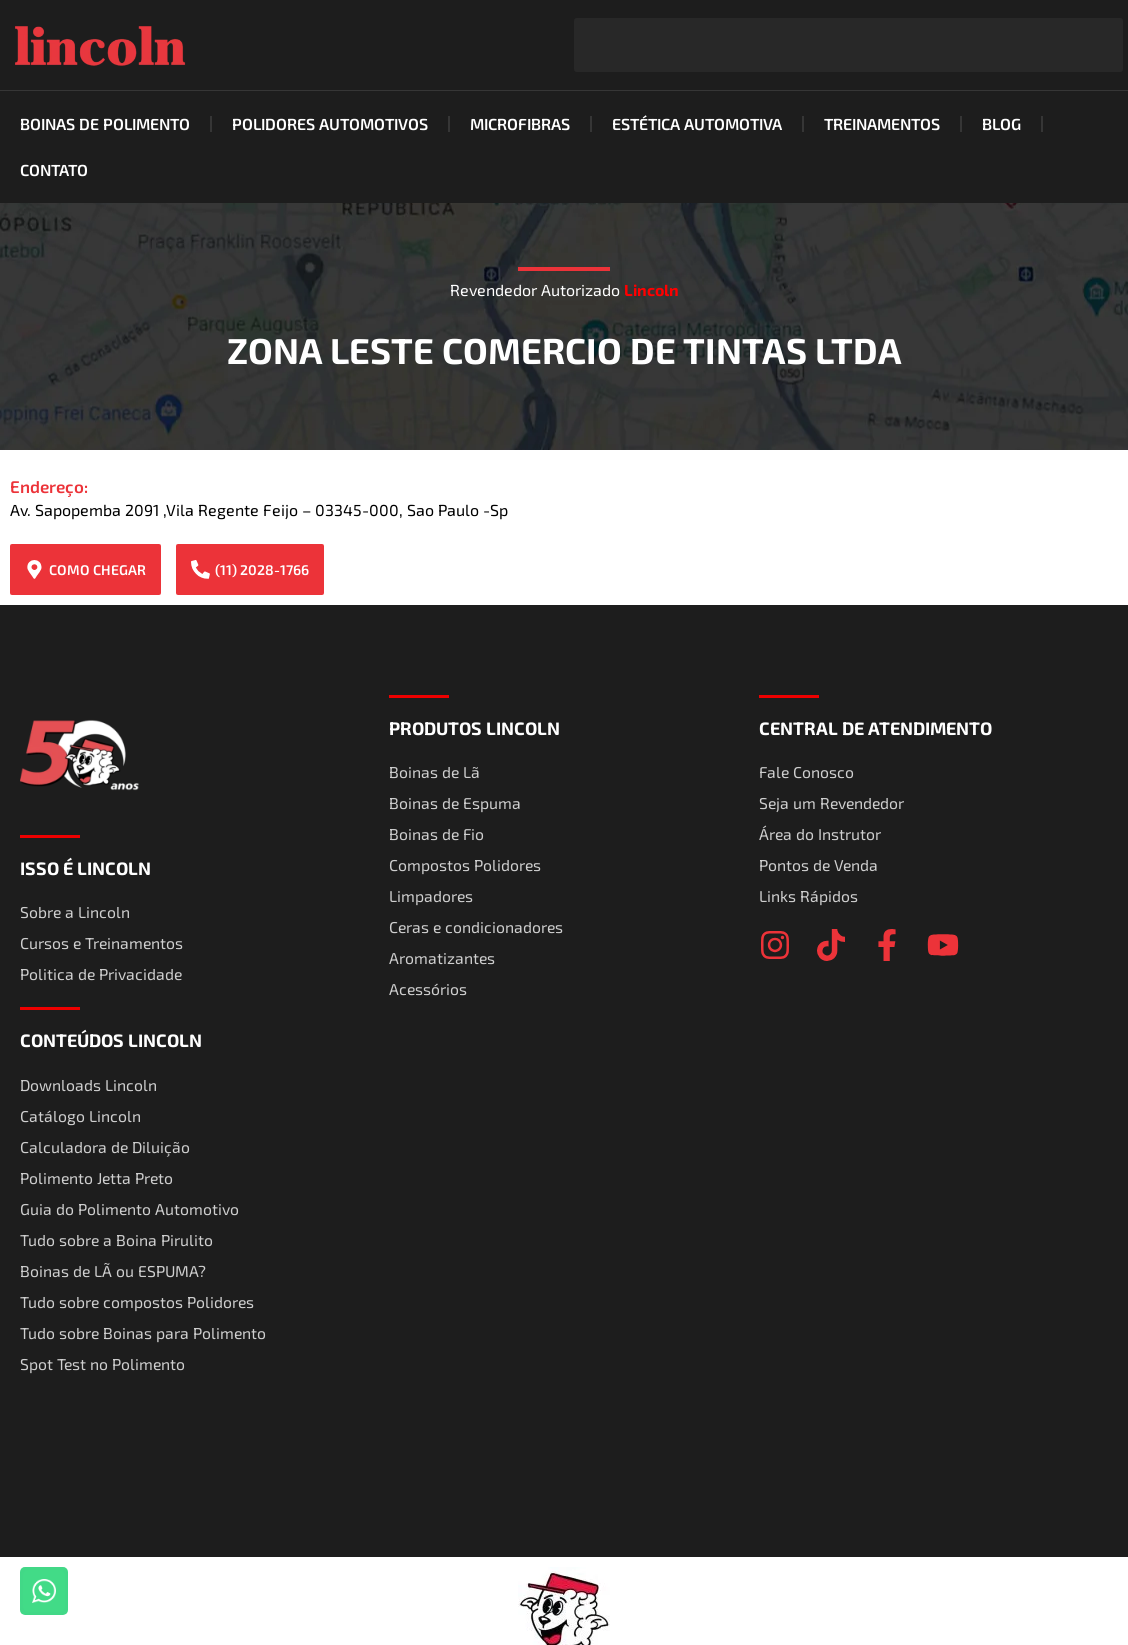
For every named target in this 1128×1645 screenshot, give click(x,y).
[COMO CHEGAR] (34, 569)
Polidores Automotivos (330, 123)
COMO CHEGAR (97, 569)
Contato (54, 169)
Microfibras (520, 123)
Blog (1001, 123)
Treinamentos (882, 123)
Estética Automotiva (697, 123)
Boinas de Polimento (105, 123)
